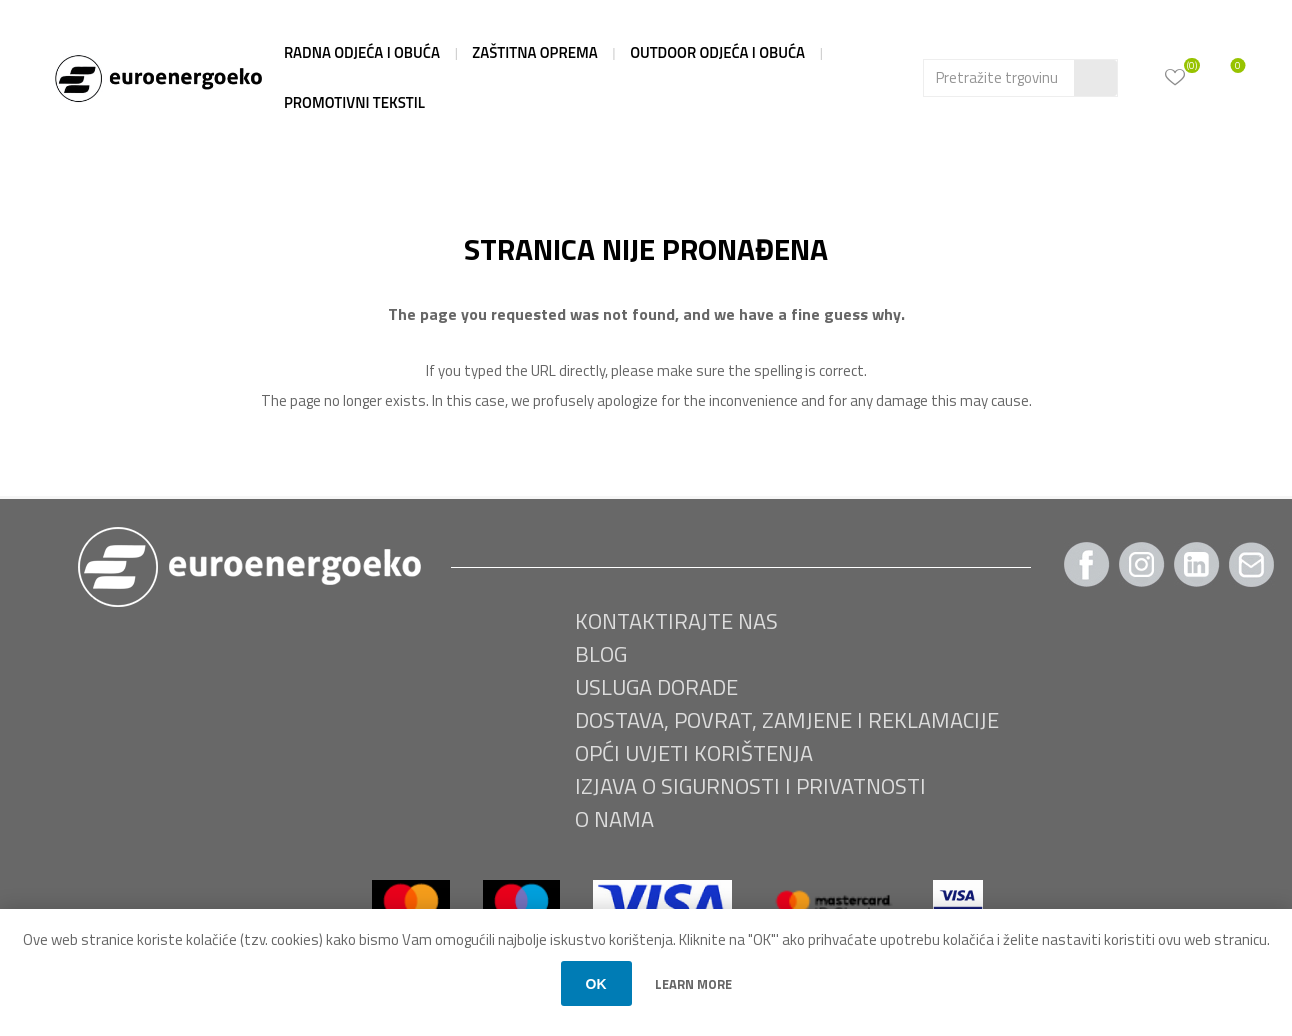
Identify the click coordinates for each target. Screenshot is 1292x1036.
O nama (614, 819)
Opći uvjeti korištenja (694, 753)
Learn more (693, 984)
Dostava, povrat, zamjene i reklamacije (787, 720)
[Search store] (999, 78)
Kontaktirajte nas (676, 621)
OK (596, 984)
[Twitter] (1197, 564)
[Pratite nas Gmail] (1252, 564)
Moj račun (1139, 75)
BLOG (601, 654)
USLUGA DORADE (656, 687)
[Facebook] (1087, 564)
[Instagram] (1142, 564)
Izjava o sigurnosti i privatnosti (750, 786)
